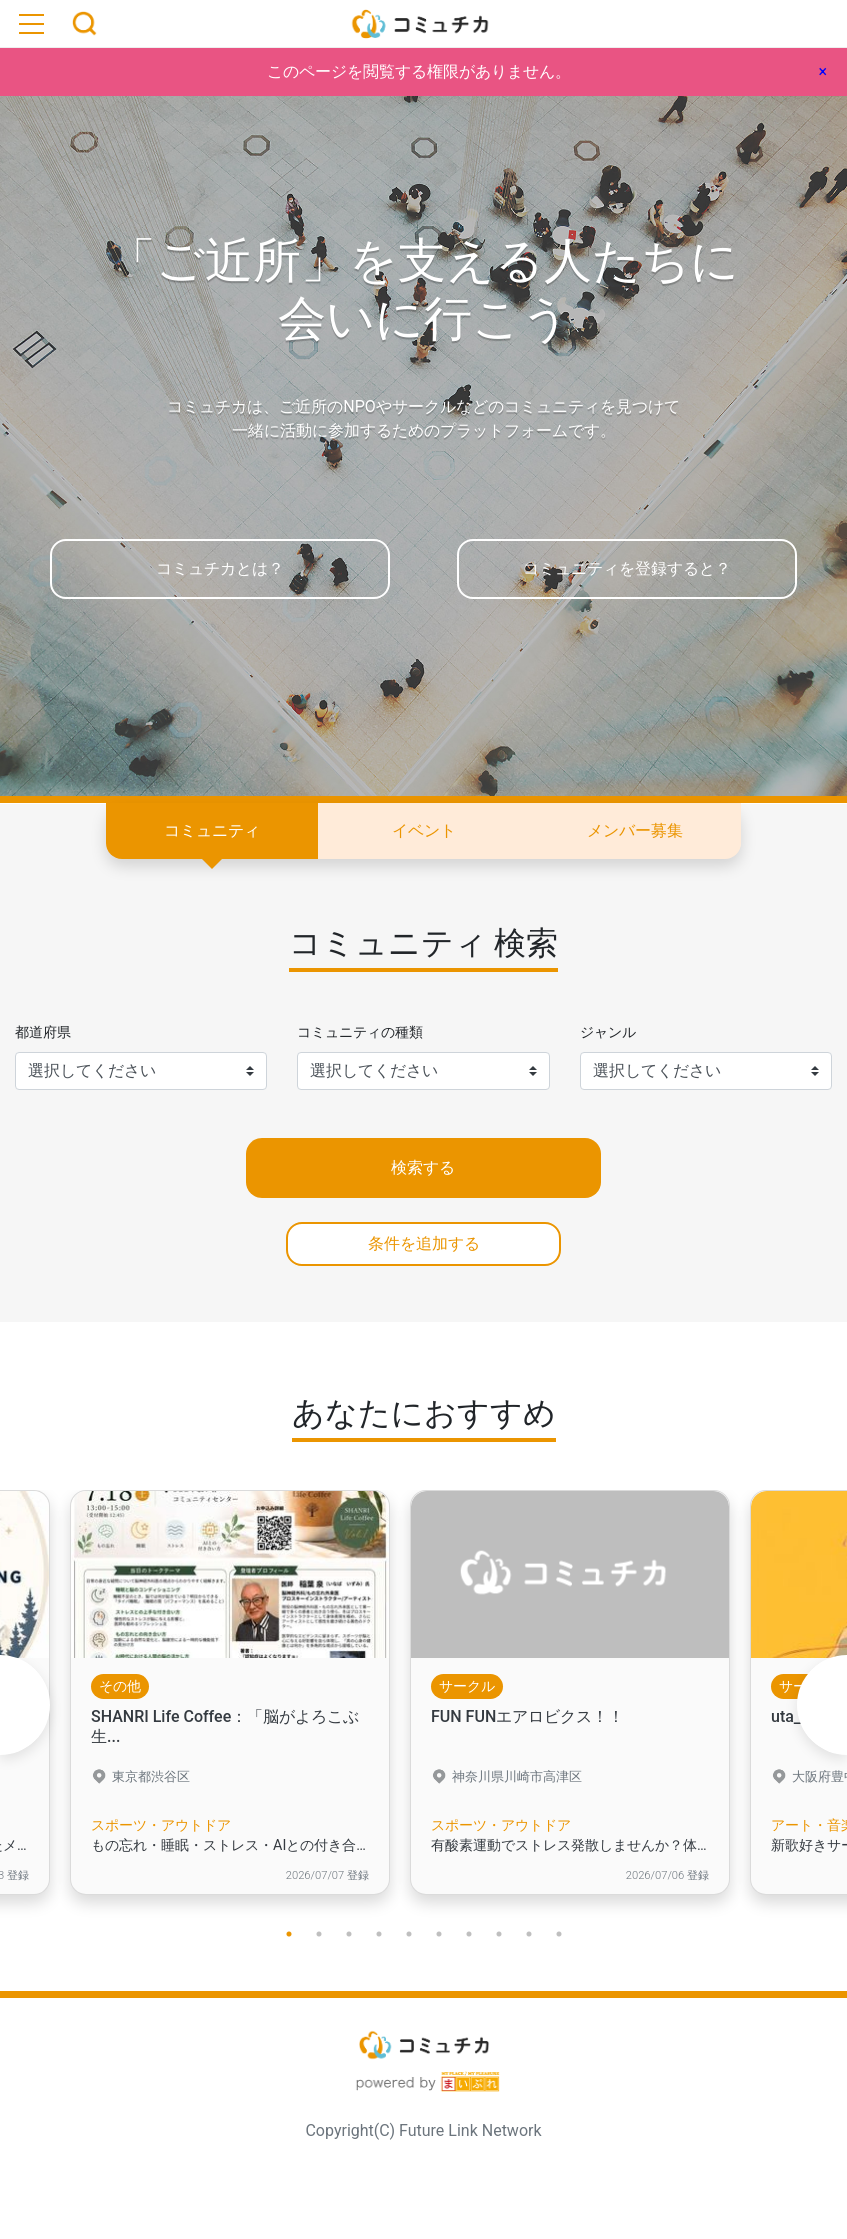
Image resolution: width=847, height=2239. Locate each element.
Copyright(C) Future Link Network (423, 2130)
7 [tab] (469, 1934)
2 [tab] (319, 1934)
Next (822, 1705)
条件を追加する (424, 1243)
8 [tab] (499, 1934)
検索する (423, 1167)
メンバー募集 (635, 830)
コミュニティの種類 (360, 1032)
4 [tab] (379, 1934)
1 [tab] (289, 1934)
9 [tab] (529, 1934)
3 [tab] (349, 1934)
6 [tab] (439, 1934)
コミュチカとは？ (220, 568)
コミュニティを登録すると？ (627, 568)
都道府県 (43, 1032)
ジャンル (608, 1032)
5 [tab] (409, 1934)
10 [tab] (559, 1934)
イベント (424, 830)
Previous (25, 1705)
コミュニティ (212, 830)
